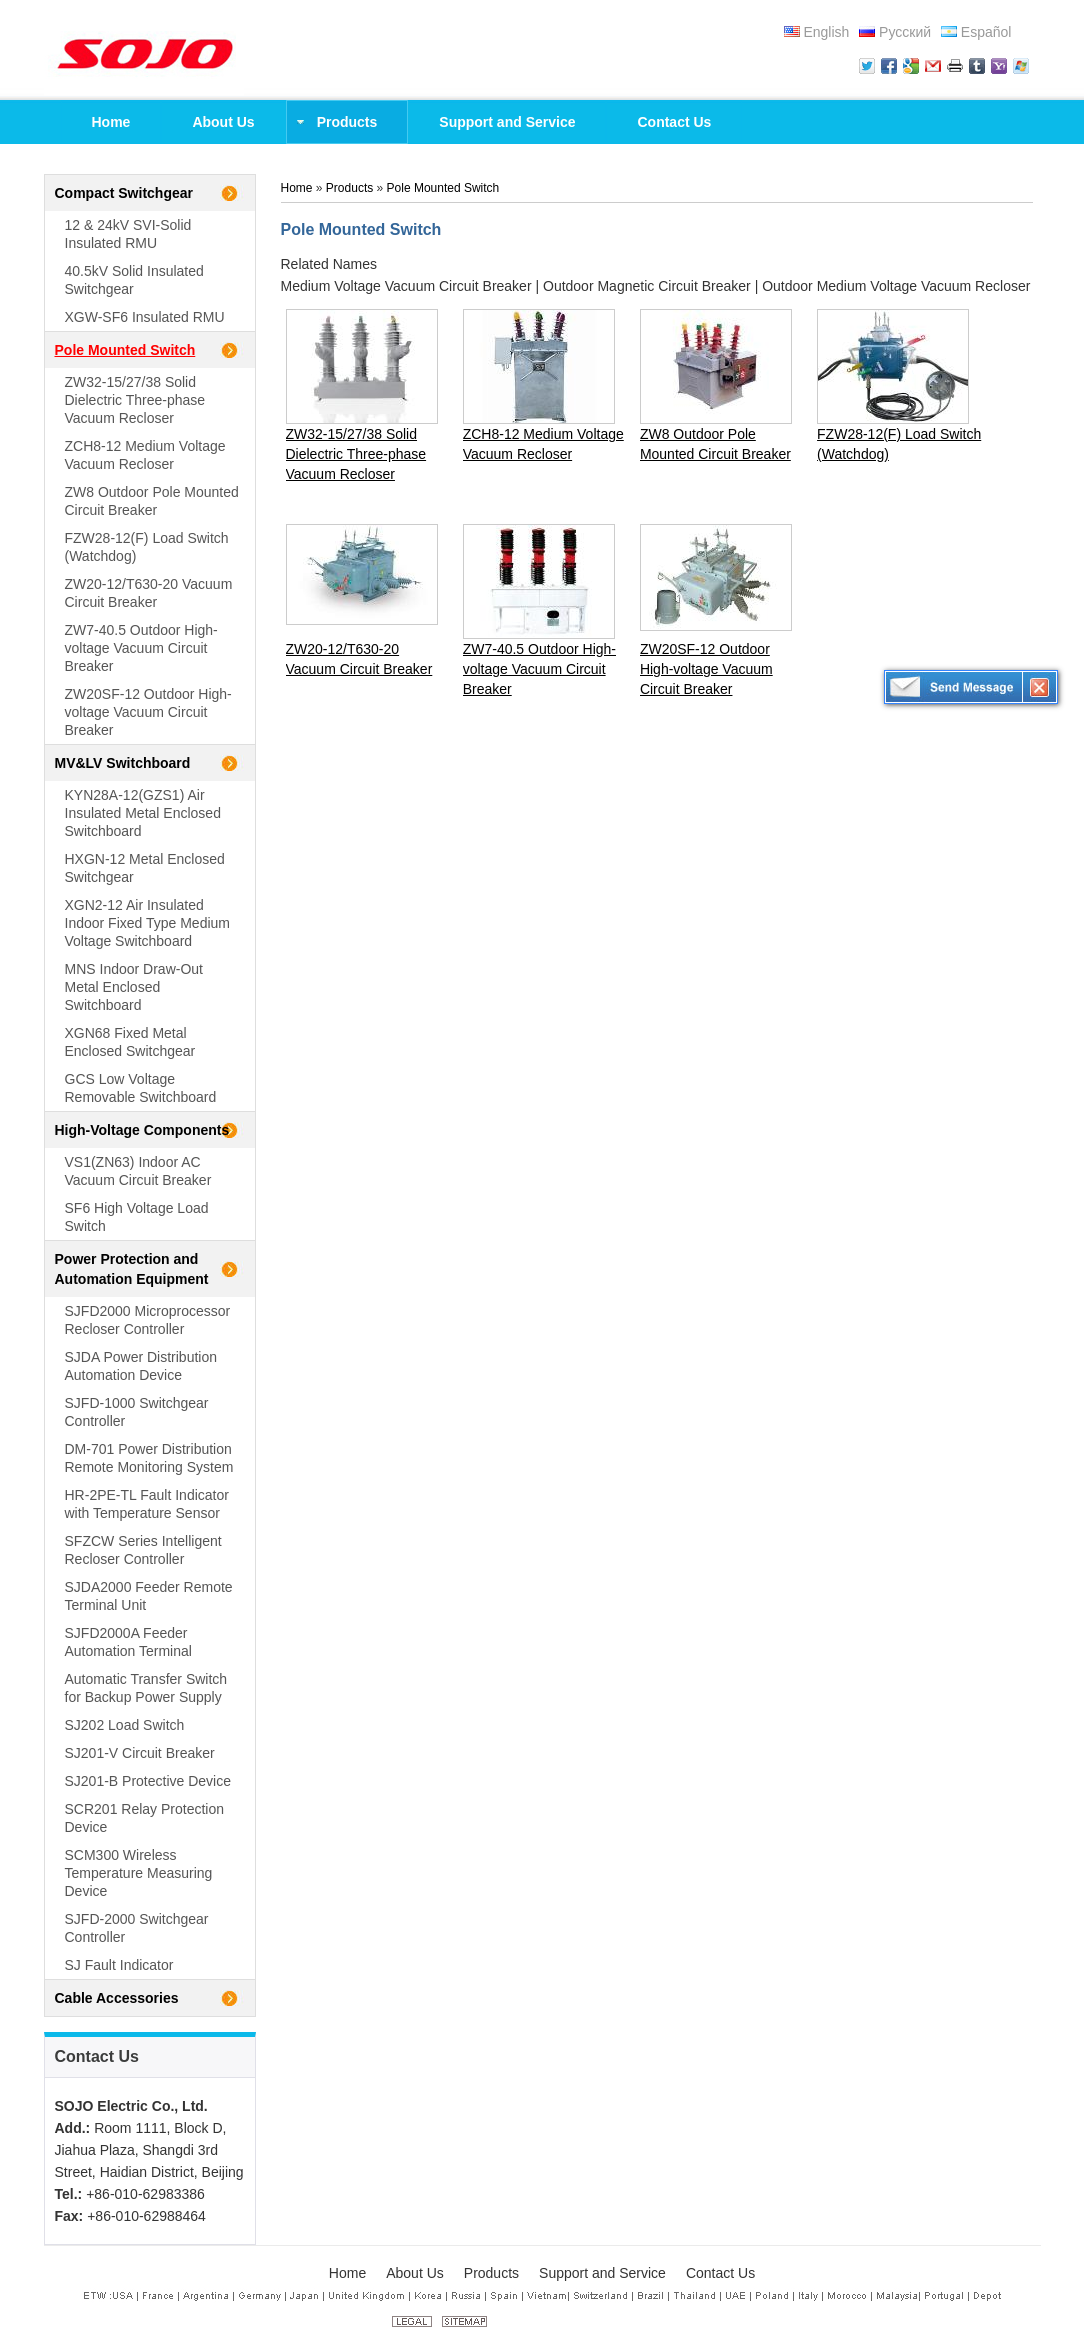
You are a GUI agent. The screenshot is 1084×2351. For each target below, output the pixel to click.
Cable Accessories (117, 1998)
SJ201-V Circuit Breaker (140, 1753)
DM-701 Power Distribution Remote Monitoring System (149, 1458)
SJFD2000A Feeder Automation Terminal (128, 1642)
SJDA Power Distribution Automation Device (141, 1366)
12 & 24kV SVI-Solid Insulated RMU (128, 234)
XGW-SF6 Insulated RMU (145, 317)
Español (976, 32)
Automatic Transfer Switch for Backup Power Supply (146, 1688)
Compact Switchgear (124, 193)
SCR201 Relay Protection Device (145, 1818)
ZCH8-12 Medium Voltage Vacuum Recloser (145, 455)
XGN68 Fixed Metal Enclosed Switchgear (130, 1042)
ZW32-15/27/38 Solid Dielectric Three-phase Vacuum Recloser (135, 400)
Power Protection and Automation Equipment (132, 1269)
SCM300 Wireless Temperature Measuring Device (139, 1873)
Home (297, 188)
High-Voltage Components (142, 1130)
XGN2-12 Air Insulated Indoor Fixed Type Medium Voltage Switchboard (148, 923)
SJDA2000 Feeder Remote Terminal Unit (149, 1596)
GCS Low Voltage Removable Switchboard (141, 1088)
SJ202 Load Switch (125, 1725)
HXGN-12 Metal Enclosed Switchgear (145, 868)
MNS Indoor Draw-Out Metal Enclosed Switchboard (134, 987)
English (817, 32)
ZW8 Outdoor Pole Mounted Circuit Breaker (152, 501)
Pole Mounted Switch (125, 350)
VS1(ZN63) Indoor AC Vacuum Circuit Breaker (138, 1171)
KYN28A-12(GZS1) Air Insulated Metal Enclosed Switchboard (143, 813)
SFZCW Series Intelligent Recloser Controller (143, 1550)
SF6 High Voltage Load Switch (137, 1217)
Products (349, 188)
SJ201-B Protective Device (148, 1781)
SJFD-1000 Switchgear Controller (137, 1412)
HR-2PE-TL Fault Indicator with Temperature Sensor (147, 1504)
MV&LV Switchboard (123, 763)
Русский (895, 32)
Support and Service (602, 2273)
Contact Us (97, 2056)
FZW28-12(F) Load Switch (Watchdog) (147, 547)
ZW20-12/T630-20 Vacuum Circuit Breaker (149, 593)
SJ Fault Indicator (119, 1965)
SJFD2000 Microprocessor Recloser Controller (148, 1320)
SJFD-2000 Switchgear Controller (137, 1928)
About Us (415, 2273)
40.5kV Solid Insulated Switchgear (134, 280)
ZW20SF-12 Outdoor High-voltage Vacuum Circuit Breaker (148, 712)
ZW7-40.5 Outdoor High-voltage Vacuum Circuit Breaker (141, 648)
